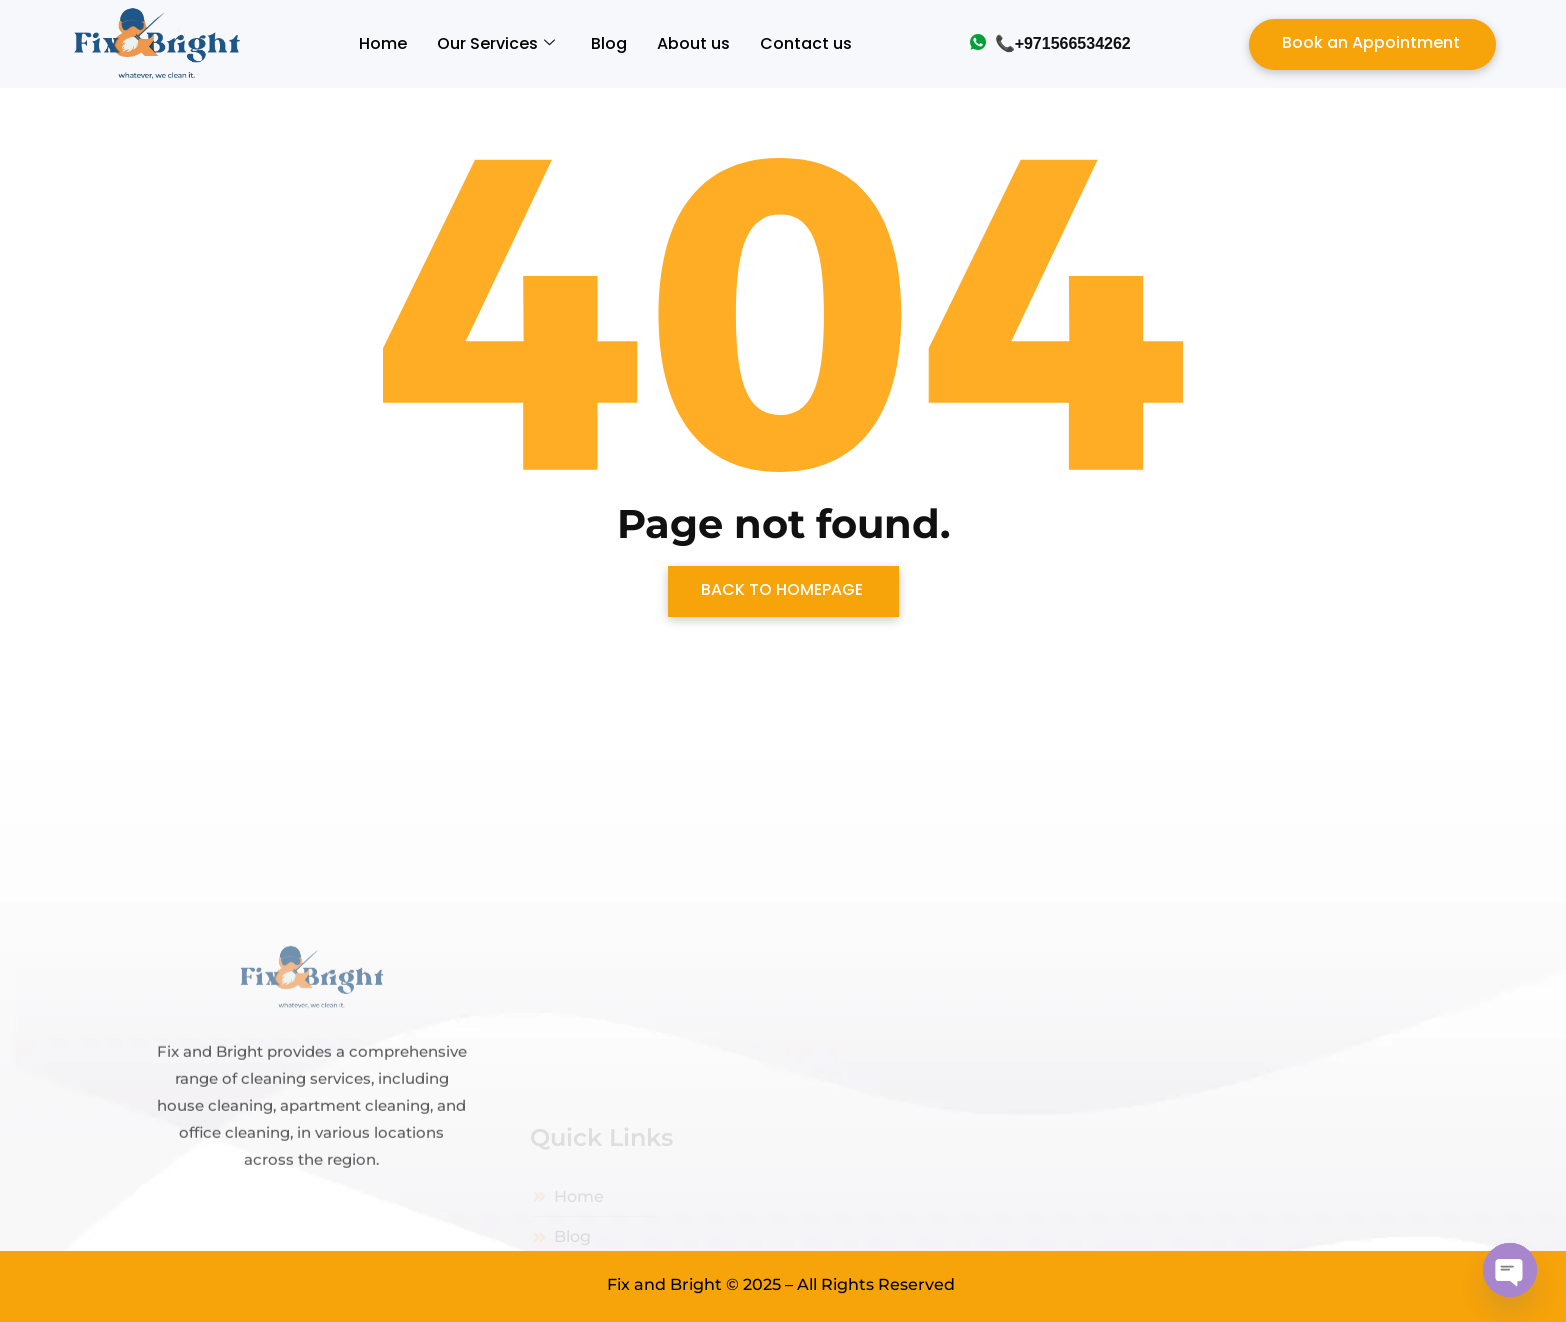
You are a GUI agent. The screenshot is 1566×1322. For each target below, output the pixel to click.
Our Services (496, 43)
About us (693, 43)
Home (383, 43)
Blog (609, 43)
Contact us (806, 43)
